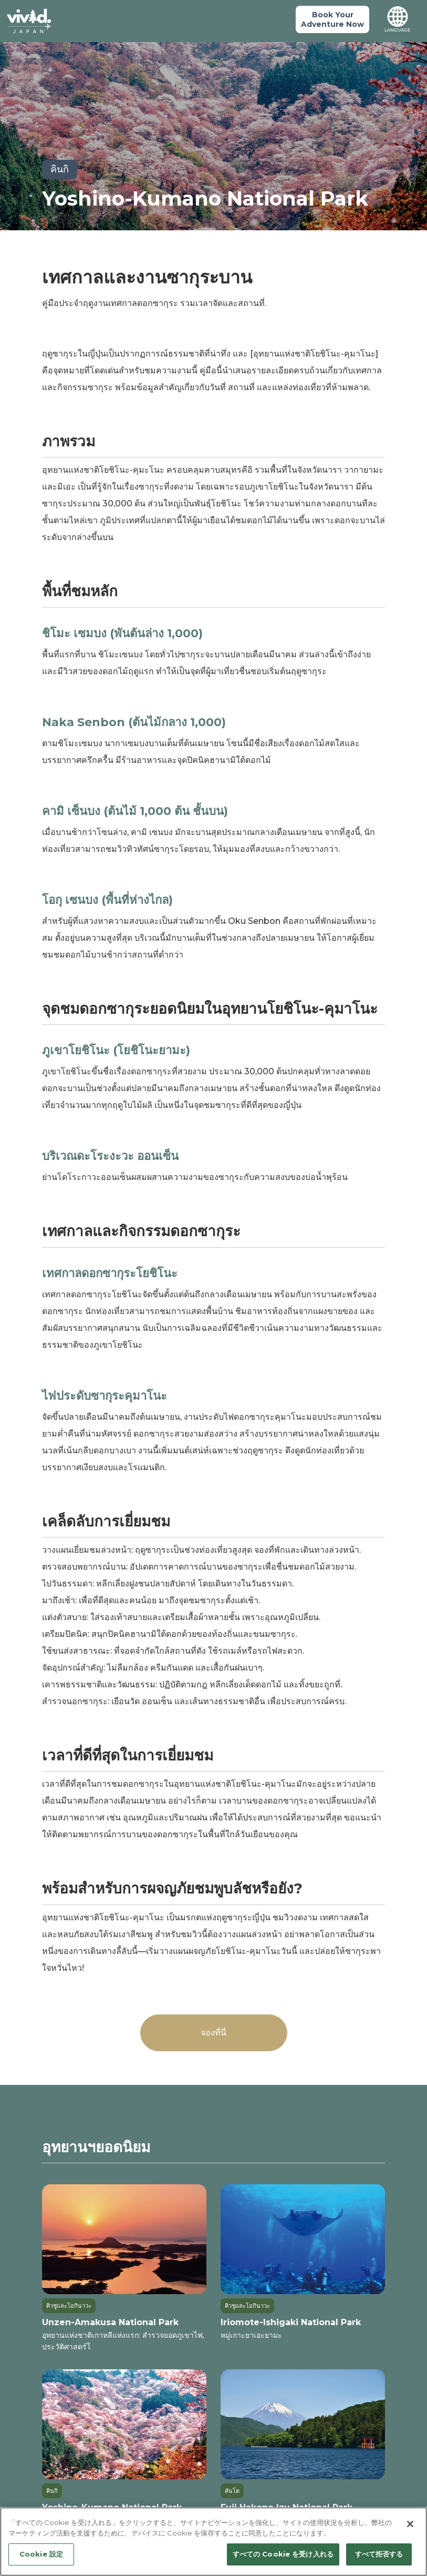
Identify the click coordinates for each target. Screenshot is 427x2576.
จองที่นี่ (213, 2033)
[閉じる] (410, 2524)
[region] (213, 2541)
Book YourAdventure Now (332, 19)
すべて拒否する (379, 2554)
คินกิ (59, 169)
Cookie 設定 (41, 2554)
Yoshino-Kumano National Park (205, 198)
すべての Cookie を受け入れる (283, 2554)
